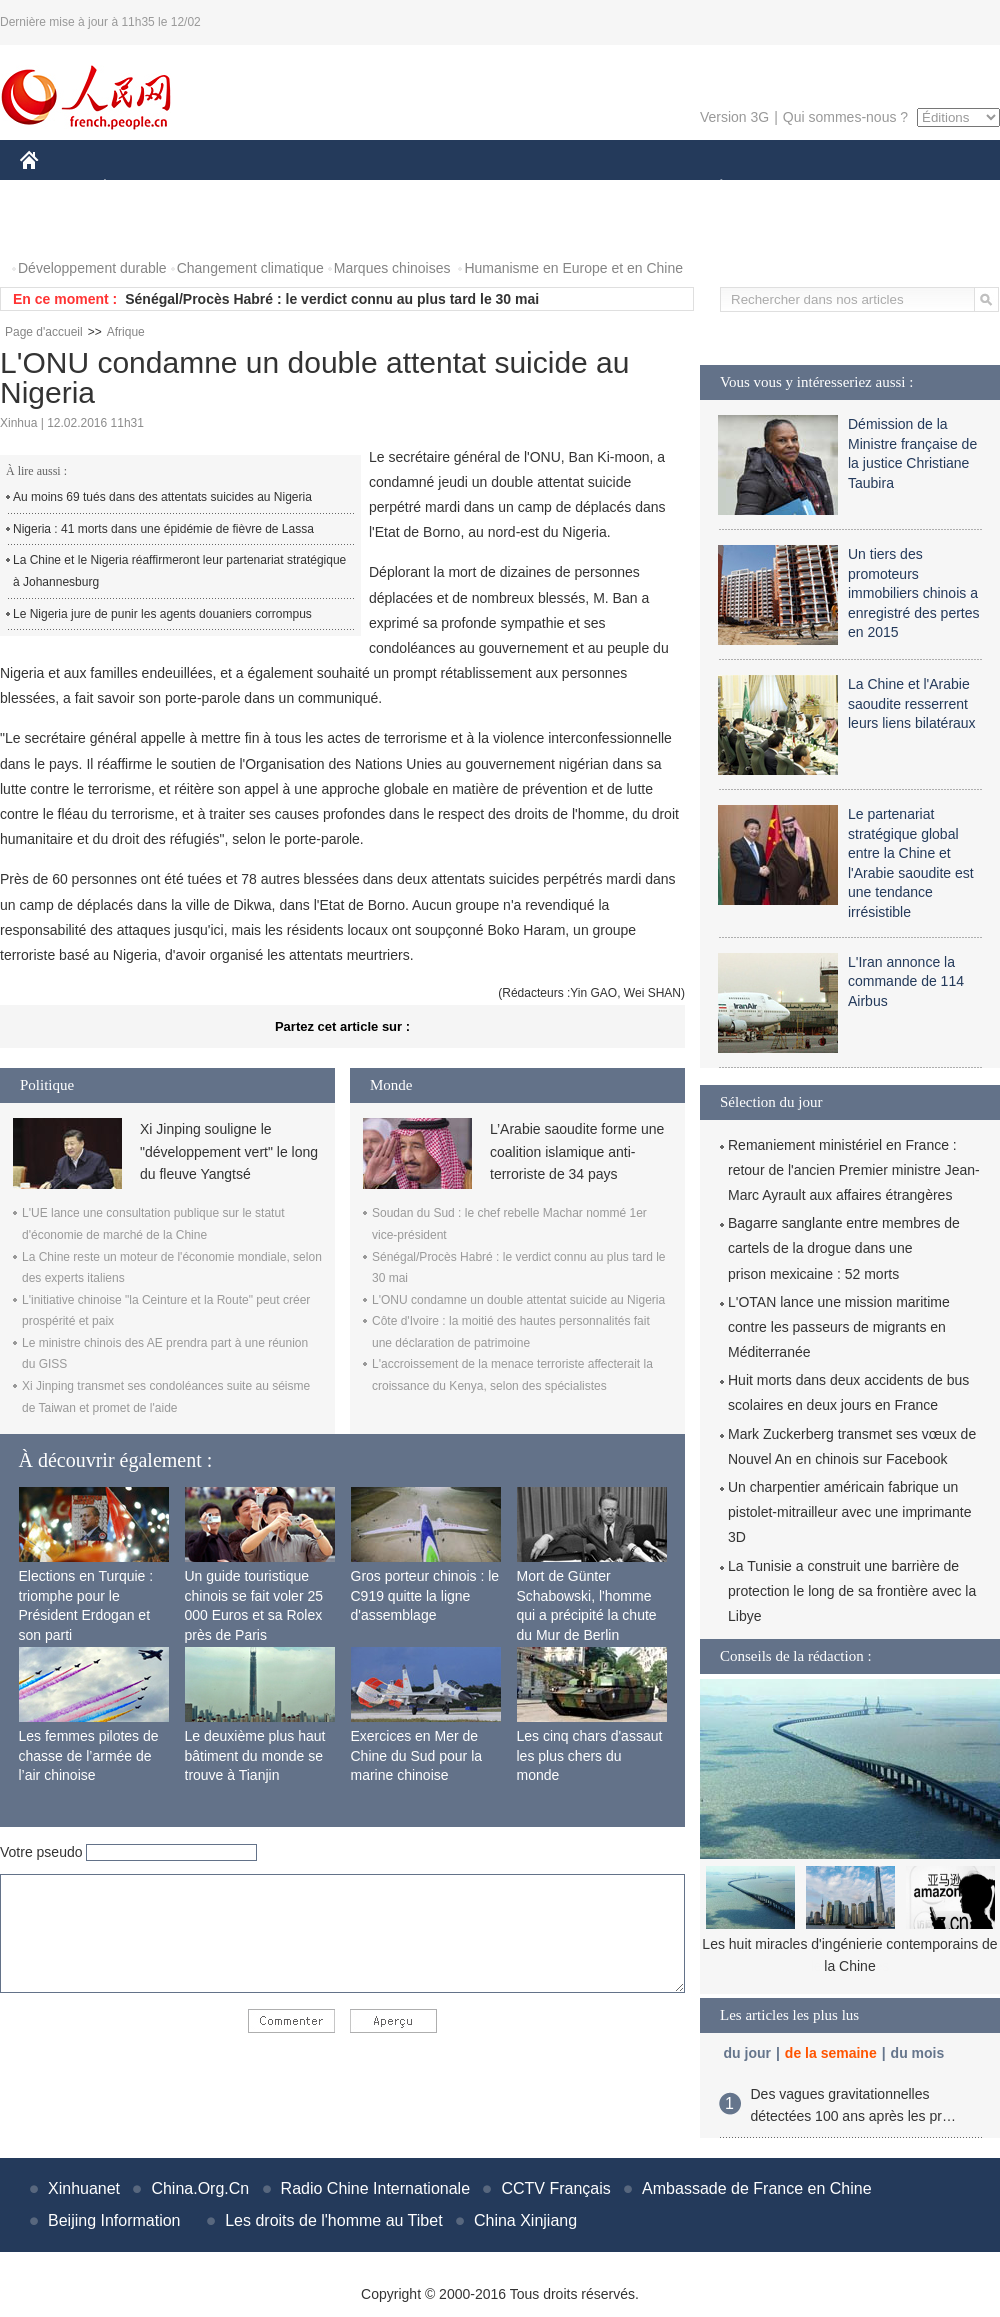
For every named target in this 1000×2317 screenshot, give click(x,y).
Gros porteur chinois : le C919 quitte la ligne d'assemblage (425, 1595)
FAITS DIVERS (602, 188)
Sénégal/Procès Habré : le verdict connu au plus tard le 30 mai (332, 299)
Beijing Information (114, 2220)
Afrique (126, 332)
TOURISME (876, 188)
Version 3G (734, 117)
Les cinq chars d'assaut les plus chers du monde (590, 1755)
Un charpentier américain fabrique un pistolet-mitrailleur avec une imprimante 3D (850, 1512)
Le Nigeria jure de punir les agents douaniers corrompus (162, 614)
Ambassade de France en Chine (756, 2188)
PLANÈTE (710, 188)
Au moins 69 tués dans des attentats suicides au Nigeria (162, 497)
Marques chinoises (392, 268)
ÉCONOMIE (141, 188)
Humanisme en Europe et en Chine (573, 268)
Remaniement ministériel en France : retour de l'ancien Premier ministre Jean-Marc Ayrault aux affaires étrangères (854, 1170)
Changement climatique (250, 268)
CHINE (54, 188)
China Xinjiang (525, 2220)
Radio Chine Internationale (375, 2188)
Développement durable (92, 268)
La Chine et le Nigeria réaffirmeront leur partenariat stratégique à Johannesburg (179, 571)
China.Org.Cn (200, 2188)
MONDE (232, 188)
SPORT (790, 188)
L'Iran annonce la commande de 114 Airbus (906, 981)
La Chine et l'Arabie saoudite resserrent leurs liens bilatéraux (912, 703)
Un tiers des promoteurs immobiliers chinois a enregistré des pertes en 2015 (914, 593)
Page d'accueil (44, 332)
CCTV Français (555, 2188)
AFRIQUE (316, 188)
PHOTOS (61, 228)
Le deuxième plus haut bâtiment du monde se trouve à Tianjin (255, 1755)
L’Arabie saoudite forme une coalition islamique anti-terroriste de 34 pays (577, 1151)
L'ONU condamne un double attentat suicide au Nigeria (518, 1300)
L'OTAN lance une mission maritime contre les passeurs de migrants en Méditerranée (839, 1327)
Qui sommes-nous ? (845, 117)
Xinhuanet (84, 2188)
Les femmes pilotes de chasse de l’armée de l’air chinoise (89, 1755)
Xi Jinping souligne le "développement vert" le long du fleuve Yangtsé (229, 1151)
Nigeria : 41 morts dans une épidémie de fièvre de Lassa (163, 529)
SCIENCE (404, 188)
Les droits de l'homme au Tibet (333, 2220)
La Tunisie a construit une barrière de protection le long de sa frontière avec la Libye (852, 1591)
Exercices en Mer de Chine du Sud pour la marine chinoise (417, 1755)
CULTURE (494, 188)
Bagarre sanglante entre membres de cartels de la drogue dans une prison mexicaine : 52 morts (844, 1248)
